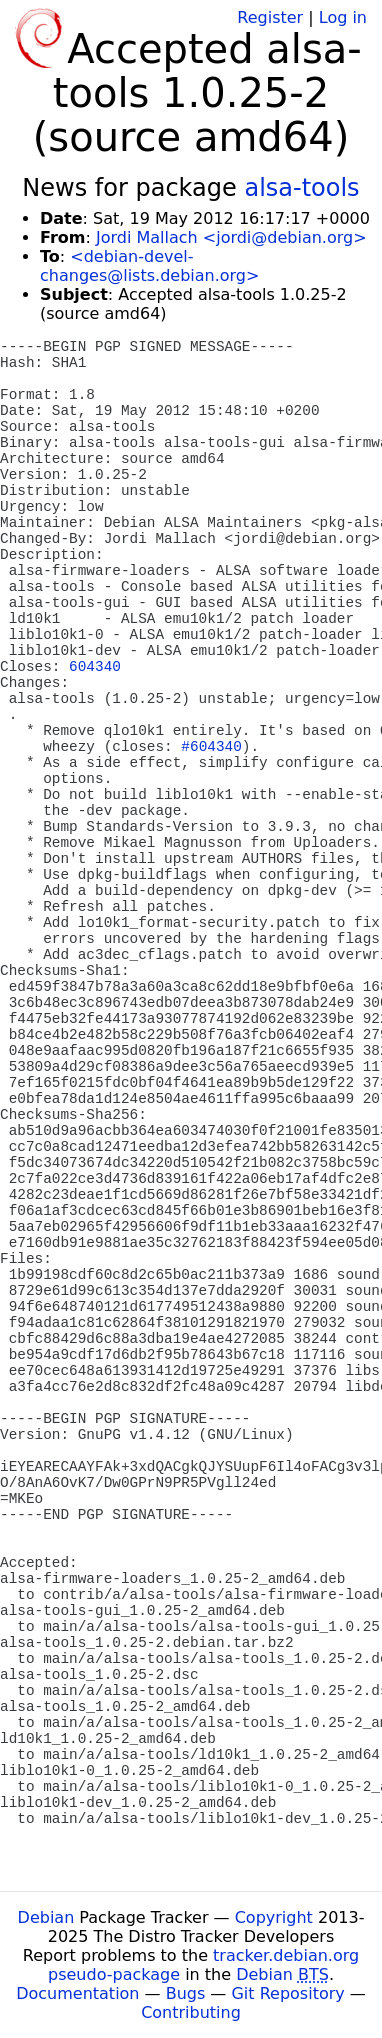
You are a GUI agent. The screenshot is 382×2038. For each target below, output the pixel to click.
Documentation (77, 1993)
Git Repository (287, 1993)
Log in (343, 17)
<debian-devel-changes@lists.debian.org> (149, 266)
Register (270, 17)
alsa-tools (301, 188)
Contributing (191, 2012)
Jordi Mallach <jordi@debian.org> (231, 237)
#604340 (211, 747)
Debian (46, 1917)
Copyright (274, 1917)
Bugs (186, 1993)
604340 (95, 667)
